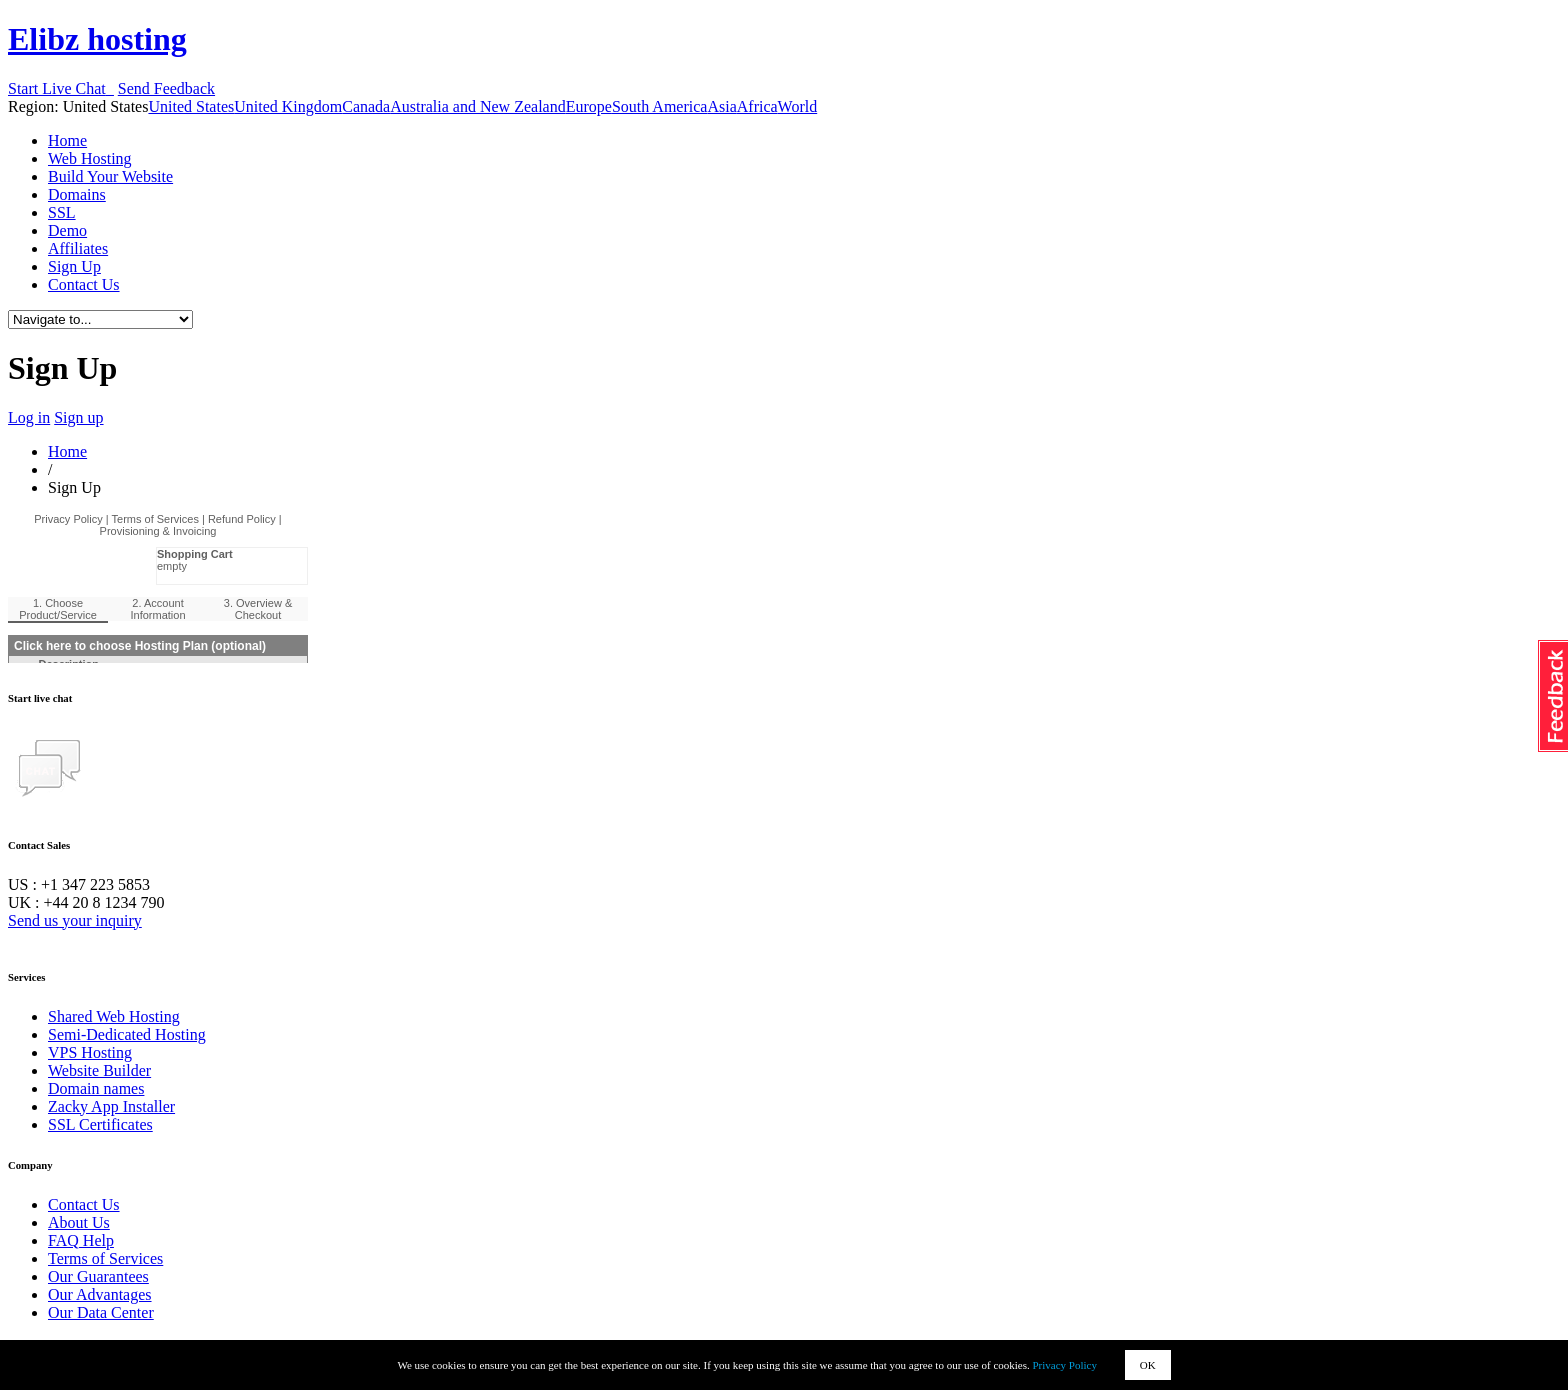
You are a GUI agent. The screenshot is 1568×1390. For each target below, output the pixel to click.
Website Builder (99, 1070)
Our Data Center (101, 1312)
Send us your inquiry (75, 920)
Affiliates (78, 248)
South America (660, 106)
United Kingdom (288, 106)
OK (1148, 1365)
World (798, 106)
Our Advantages (100, 1294)
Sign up (78, 417)
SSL (62, 212)
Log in (29, 417)
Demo (67, 230)
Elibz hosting (97, 39)
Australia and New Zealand (477, 106)
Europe (589, 106)
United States (191, 106)
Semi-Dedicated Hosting (127, 1034)
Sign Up (74, 266)
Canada (366, 106)
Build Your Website (110, 176)
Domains (77, 194)
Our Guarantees (98, 1276)
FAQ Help (81, 1240)
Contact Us (84, 284)
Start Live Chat (61, 88)
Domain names (96, 1088)
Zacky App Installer (111, 1106)
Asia (721, 106)
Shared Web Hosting (114, 1016)
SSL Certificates (100, 1124)
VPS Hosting (90, 1052)
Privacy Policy (1065, 1365)
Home (67, 140)
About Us (79, 1222)
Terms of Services (105, 1258)
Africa (757, 106)
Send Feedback (166, 88)
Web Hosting (90, 158)
